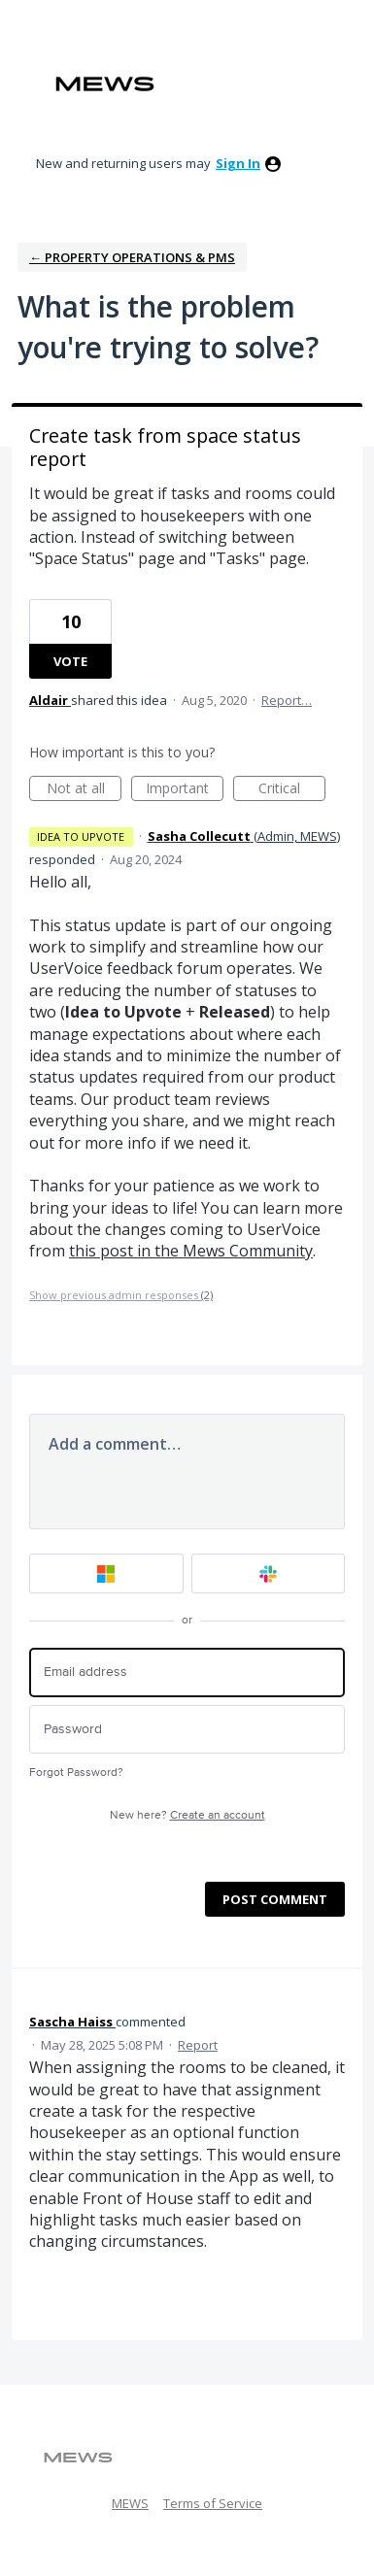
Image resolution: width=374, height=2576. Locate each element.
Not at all (84, 790)
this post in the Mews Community (191, 1250)
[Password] (187, 1730)
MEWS (130, 2503)
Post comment (274, 1899)
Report (198, 2045)
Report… (286, 700)
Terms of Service (212, 2503)
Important (184, 790)
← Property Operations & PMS (132, 257)
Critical (291, 790)
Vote (70, 661)
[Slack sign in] (268, 1573)
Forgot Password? (76, 1772)
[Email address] (187, 1672)
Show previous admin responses (121, 1295)
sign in (238, 163)
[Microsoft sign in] (106, 1573)
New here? (187, 1815)
